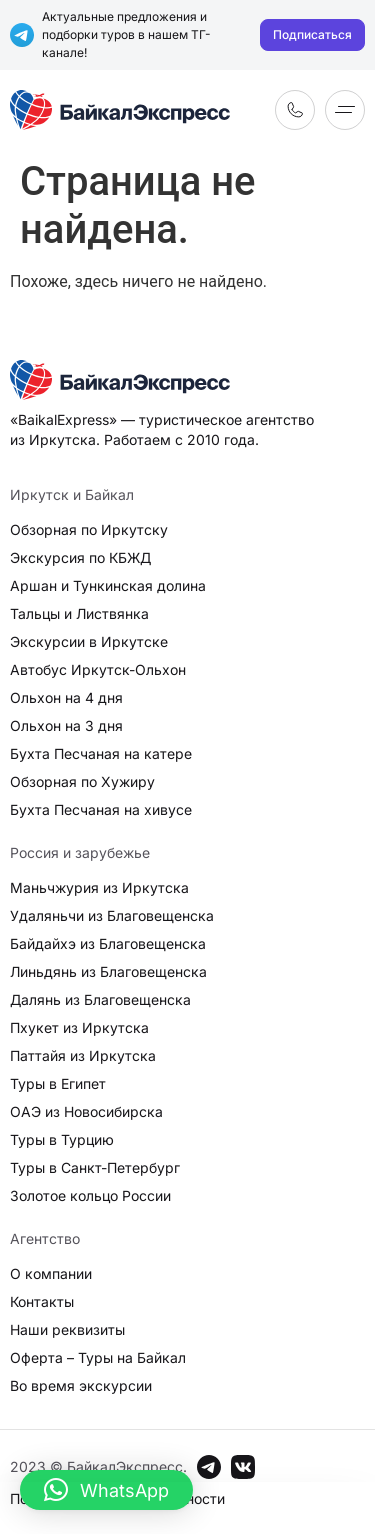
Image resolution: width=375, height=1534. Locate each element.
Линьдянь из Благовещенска (108, 971)
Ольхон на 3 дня (66, 725)
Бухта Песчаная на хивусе (101, 809)
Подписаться (312, 34)
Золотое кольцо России (90, 1195)
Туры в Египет (58, 1083)
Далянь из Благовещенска (100, 999)
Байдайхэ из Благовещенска (108, 943)
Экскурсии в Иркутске (89, 641)
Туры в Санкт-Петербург (95, 1167)
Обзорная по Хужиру (82, 781)
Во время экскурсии (81, 1385)
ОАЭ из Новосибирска (86, 1111)
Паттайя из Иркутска (83, 1055)
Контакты (42, 1301)
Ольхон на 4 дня (66, 697)
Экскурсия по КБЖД (80, 557)
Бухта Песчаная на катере (101, 753)
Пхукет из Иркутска (79, 1027)
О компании (51, 1273)
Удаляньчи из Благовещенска (112, 915)
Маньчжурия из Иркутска (99, 887)
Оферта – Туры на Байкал (98, 1357)
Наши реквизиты (67, 1329)
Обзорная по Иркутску (89, 529)
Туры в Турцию (62, 1139)
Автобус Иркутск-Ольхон (98, 669)
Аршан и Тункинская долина (108, 585)
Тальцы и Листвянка (79, 613)
